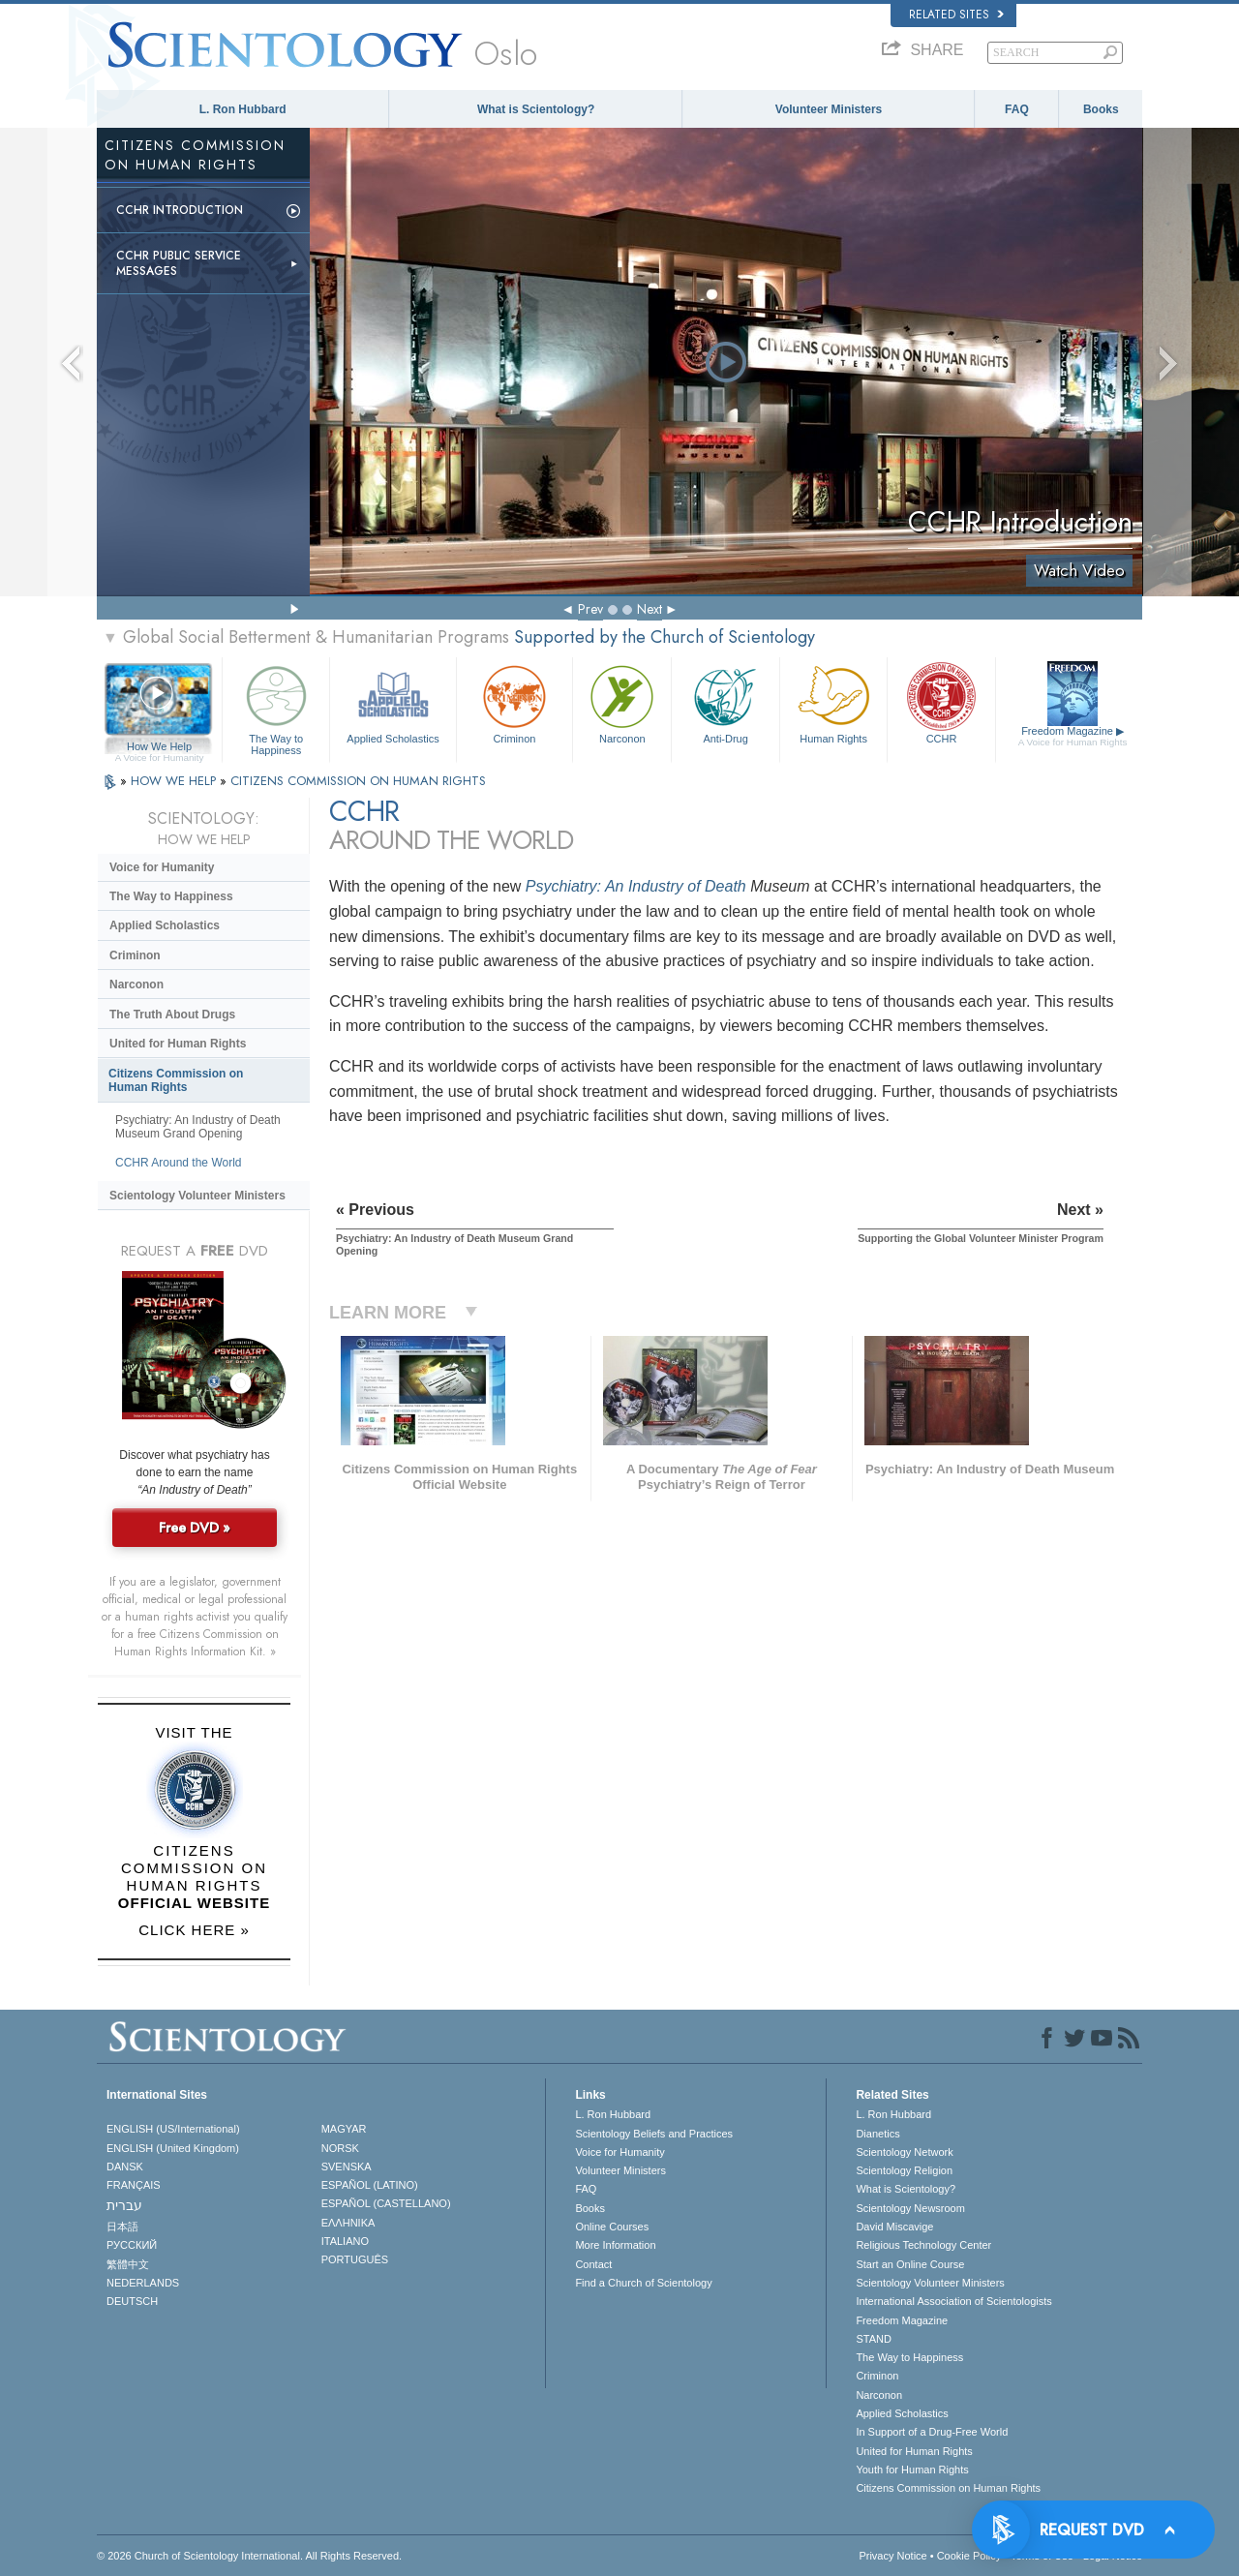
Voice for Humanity (161, 867)
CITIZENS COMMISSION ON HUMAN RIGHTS (358, 781)
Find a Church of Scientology (643, 2282)
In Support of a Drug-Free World (932, 2432)
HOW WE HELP (175, 781)
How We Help (159, 747)
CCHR (940, 702)
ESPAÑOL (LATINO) (369, 2185)
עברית (124, 2205)
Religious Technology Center (923, 2245)
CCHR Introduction (179, 210)
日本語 (122, 2226)
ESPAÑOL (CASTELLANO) (386, 2203)
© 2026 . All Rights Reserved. (249, 2555)
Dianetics (877, 2133)
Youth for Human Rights (912, 2469)
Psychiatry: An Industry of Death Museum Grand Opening (198, 1126)
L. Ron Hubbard (243, 109)
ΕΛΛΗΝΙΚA (348, 2222)
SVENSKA (346, 2166)
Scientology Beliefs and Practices (654, 2133)
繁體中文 (127, 2264)
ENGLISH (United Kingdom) (172, 2148)
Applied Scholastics (392, 702)
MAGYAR (344, 2129)
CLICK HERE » (194, 1930)
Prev (590, 609)
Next (649, 609)
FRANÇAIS (133, 2185)
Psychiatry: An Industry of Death (636, 886)
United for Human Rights (177, 1043)
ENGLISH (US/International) (173, 2129)
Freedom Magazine (1073, 736)
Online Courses (612, 2226)
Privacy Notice (892, 2555)
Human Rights (833, 702)
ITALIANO (345, 2241)
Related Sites (956, 14)
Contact (593, 2264)
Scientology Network (904, 2152)
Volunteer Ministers (828, 109)
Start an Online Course (910, 2264)
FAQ (1017, 109)
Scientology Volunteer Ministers (197, 1195)
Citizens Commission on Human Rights (175, 1080)
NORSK (340, 2148)
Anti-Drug (725, 702)
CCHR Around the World (178, 1162)
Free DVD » (194, 1527)
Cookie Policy (969, 2555)
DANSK (124, 2166)
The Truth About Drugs (172, 1014)
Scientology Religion (904, 2170)
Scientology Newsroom (910, 2208)
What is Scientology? (535, 109)
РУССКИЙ (131, 2245)
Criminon (515, 702)
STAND (873, 2339)
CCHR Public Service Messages (178, 263)
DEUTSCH (132, 2301)
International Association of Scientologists (953, 2301)
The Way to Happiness (275, 707)
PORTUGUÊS (354, 2259)
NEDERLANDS (142, 2282)
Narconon (622, 702)
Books (1101, 109)
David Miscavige (894, 2226)
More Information (615, 2245)
